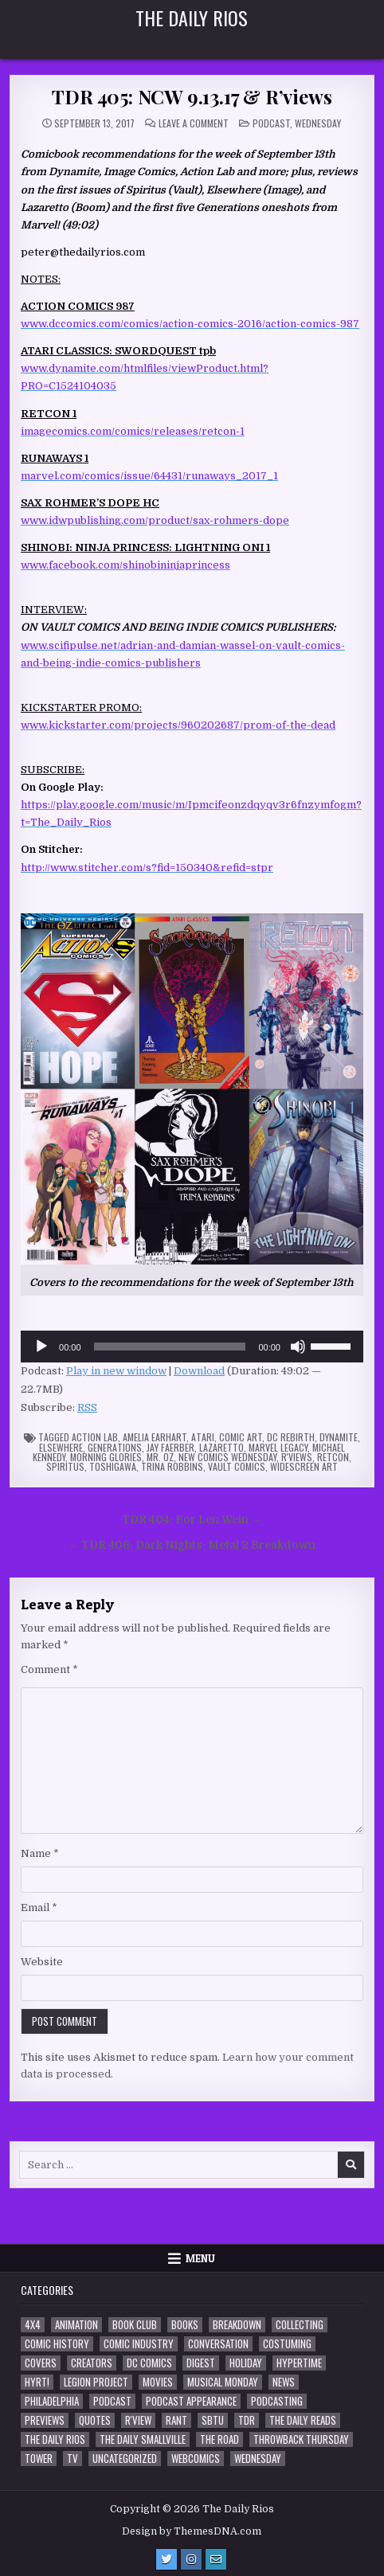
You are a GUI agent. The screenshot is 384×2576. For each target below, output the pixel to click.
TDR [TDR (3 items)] (246, 2420)
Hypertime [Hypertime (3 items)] (299, 2363)
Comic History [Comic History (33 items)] (57, 2343)
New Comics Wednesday (227, 1457)
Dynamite (338, 1437)
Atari (202, 1437)
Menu (200, 2258)
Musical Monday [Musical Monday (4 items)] (222, 2382)
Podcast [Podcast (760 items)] (112, 2401)
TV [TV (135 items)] (72, 2458)
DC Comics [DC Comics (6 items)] (149, 2363)
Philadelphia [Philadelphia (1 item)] (52, 2401)
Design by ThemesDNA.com (191, 2531)
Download (199, 1371)
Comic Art (240, 1437)
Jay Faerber (170, 1447)
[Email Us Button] (216, 2559)
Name (40, 1853)
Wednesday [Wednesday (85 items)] (257, 2458)
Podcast (271, 123)
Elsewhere (61, 1447)
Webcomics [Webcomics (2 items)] (195, 2458)
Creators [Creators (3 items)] (91, 2363)
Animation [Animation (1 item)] (76, 2324)
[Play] (41, 1346)
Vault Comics (236, 1466)
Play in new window (116, 1371)
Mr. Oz (160, 1457)
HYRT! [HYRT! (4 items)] (37, 2382)
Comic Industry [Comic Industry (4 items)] (139, 2343)
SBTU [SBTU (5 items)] (213, 2420)
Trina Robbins (172, 1466)
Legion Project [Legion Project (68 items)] (96, 2382)
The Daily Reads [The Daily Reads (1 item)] (302, 2420)
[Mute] (298, 1346)
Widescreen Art (304, 1466)
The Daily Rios (191, 17)
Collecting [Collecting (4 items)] (299, 2324)
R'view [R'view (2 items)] (138, 2420)
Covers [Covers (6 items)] (41, 2363)
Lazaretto (221, 1447)
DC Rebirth (291, 1437)
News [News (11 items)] (283, 2382)
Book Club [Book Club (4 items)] (134, 2324)
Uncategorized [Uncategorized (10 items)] (124, 2458)
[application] (192, 1346)
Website (42, 1962)
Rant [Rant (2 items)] (176, 2420)
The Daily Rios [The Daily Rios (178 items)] (55, 2439)
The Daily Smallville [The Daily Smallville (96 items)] (143, 2439)
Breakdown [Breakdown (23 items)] (237, 2324)
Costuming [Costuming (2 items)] (287, 2343)
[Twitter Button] (166, 2559)
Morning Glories (106, 1457)
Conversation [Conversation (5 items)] (218, 2343)
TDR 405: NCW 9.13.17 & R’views (191, 96)
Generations (115, 1447)
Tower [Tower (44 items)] (39, 2458)
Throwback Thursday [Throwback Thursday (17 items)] (301, 2439)
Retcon (333, 1457)
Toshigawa (112, 1466)
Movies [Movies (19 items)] (158, 2382)
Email (39, 1907)
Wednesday (318, 123)
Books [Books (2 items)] (184, 2324)
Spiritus (65, 1466)
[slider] (170, 1347)
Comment (49, 1669)
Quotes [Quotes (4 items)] (95, 2420)
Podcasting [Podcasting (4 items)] (277, 2401)
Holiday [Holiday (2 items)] (245, 2363)
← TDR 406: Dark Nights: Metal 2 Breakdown (192, 1545)
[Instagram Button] (191, 2559)
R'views (296, 1457)
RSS (87, 1407)
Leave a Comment (194, 123)
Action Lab (95, 1437)
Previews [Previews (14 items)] (45, 2420)
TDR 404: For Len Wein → (192, 1520)
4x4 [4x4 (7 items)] (33, 2324)
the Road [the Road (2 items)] (219, 2439)
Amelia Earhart (154, 1437)
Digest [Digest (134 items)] (200, 2363)
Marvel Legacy (278, 1447)
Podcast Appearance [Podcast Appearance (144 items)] (191, 2401)
